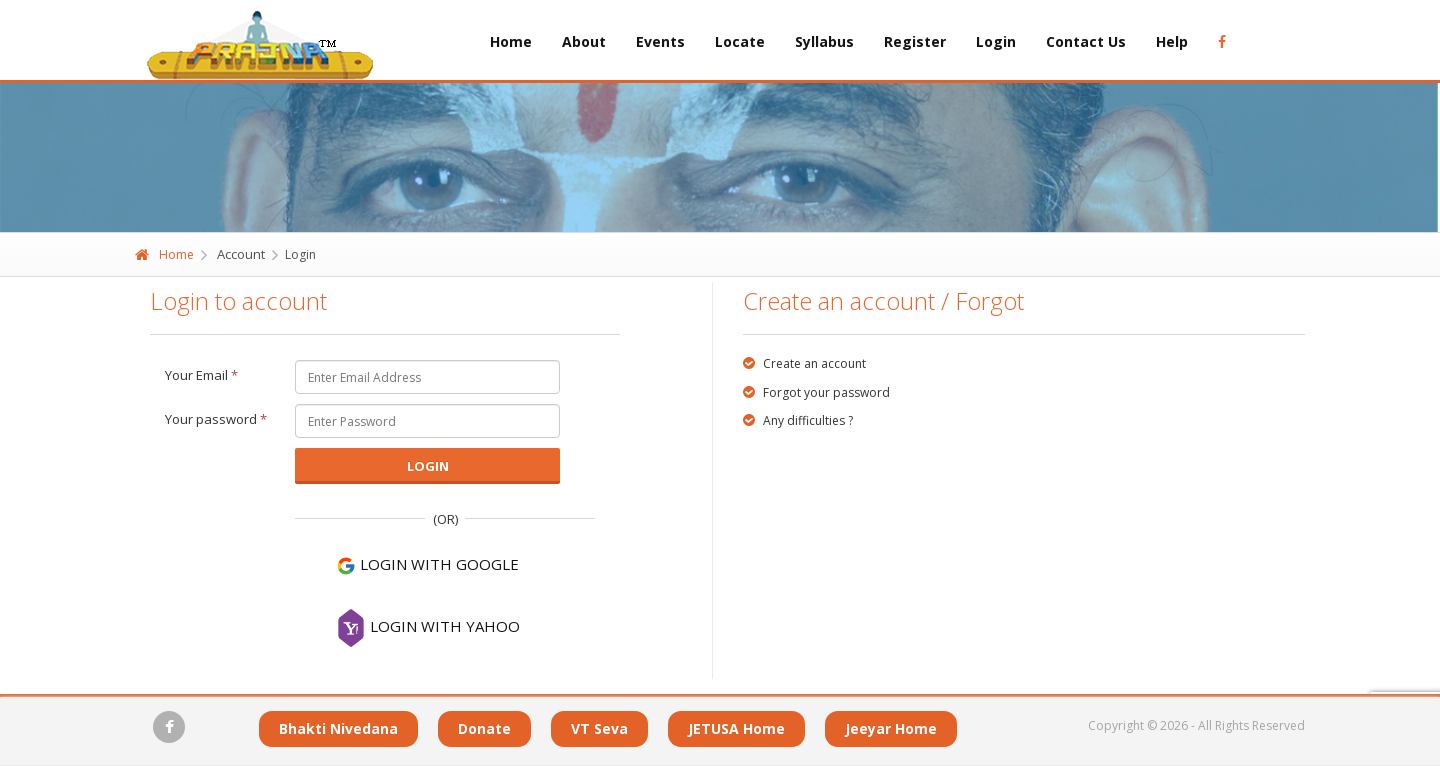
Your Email (201, 375)
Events (660, 41)
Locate (740, 41)
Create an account (804, 363)
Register (915, 41)
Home (511, 41)
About (584, 41)
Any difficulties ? (798, 420)
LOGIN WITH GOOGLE (427, 565)
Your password (216, 419)
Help (1172, 41)
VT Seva (599, 728)
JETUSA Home (736, 728)
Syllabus (824, 41)
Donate (484, 728)
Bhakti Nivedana (338, 728)
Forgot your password (816, 392)
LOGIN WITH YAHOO (428, 628)
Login (996, 41)
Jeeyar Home (891, 728)
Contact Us (1086, 41)
